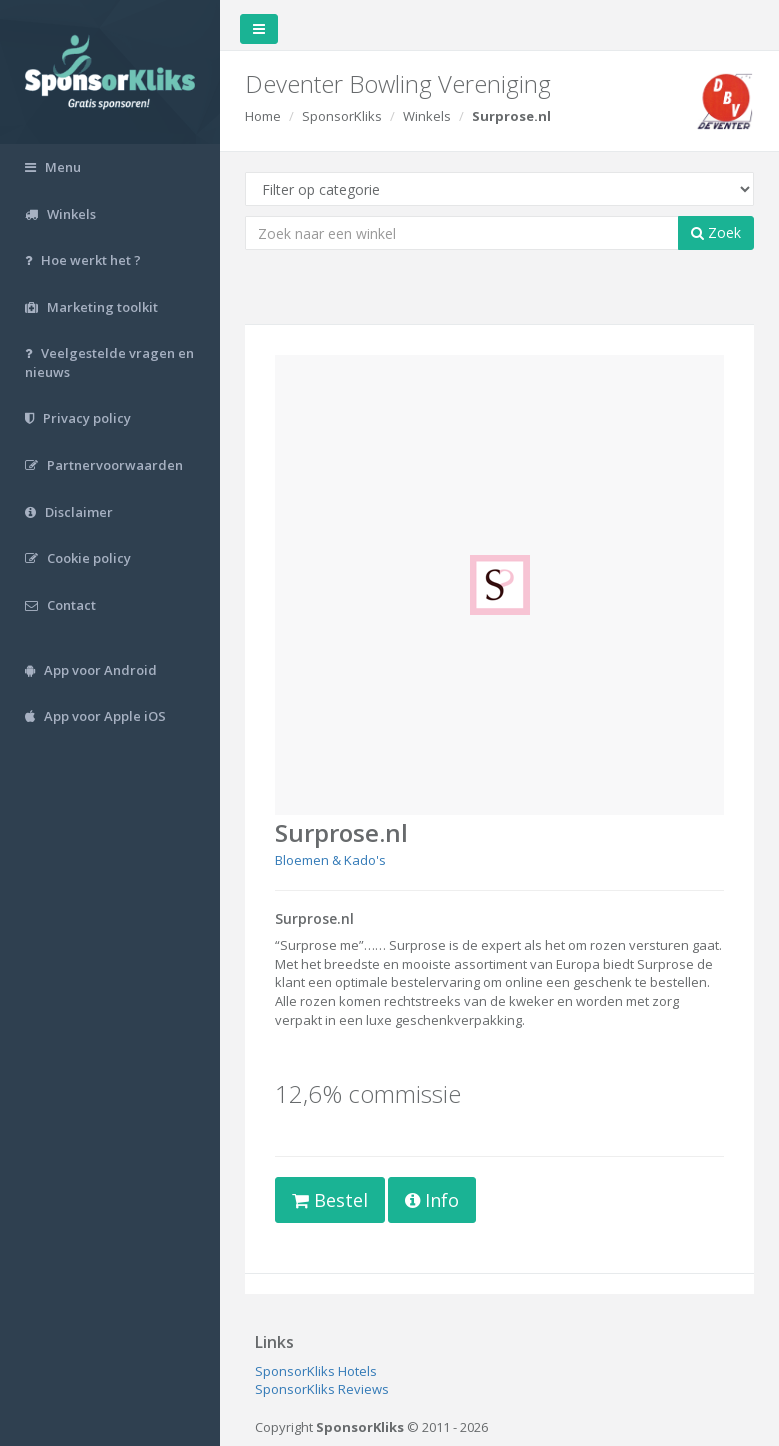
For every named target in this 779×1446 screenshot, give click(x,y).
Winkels (427, 116)
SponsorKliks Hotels (316, 1371)
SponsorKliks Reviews (322, 1389)
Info (432, 1200)
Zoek (716, 232)
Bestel (330, 1200)
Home (263, 116)
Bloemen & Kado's (330, 860)
